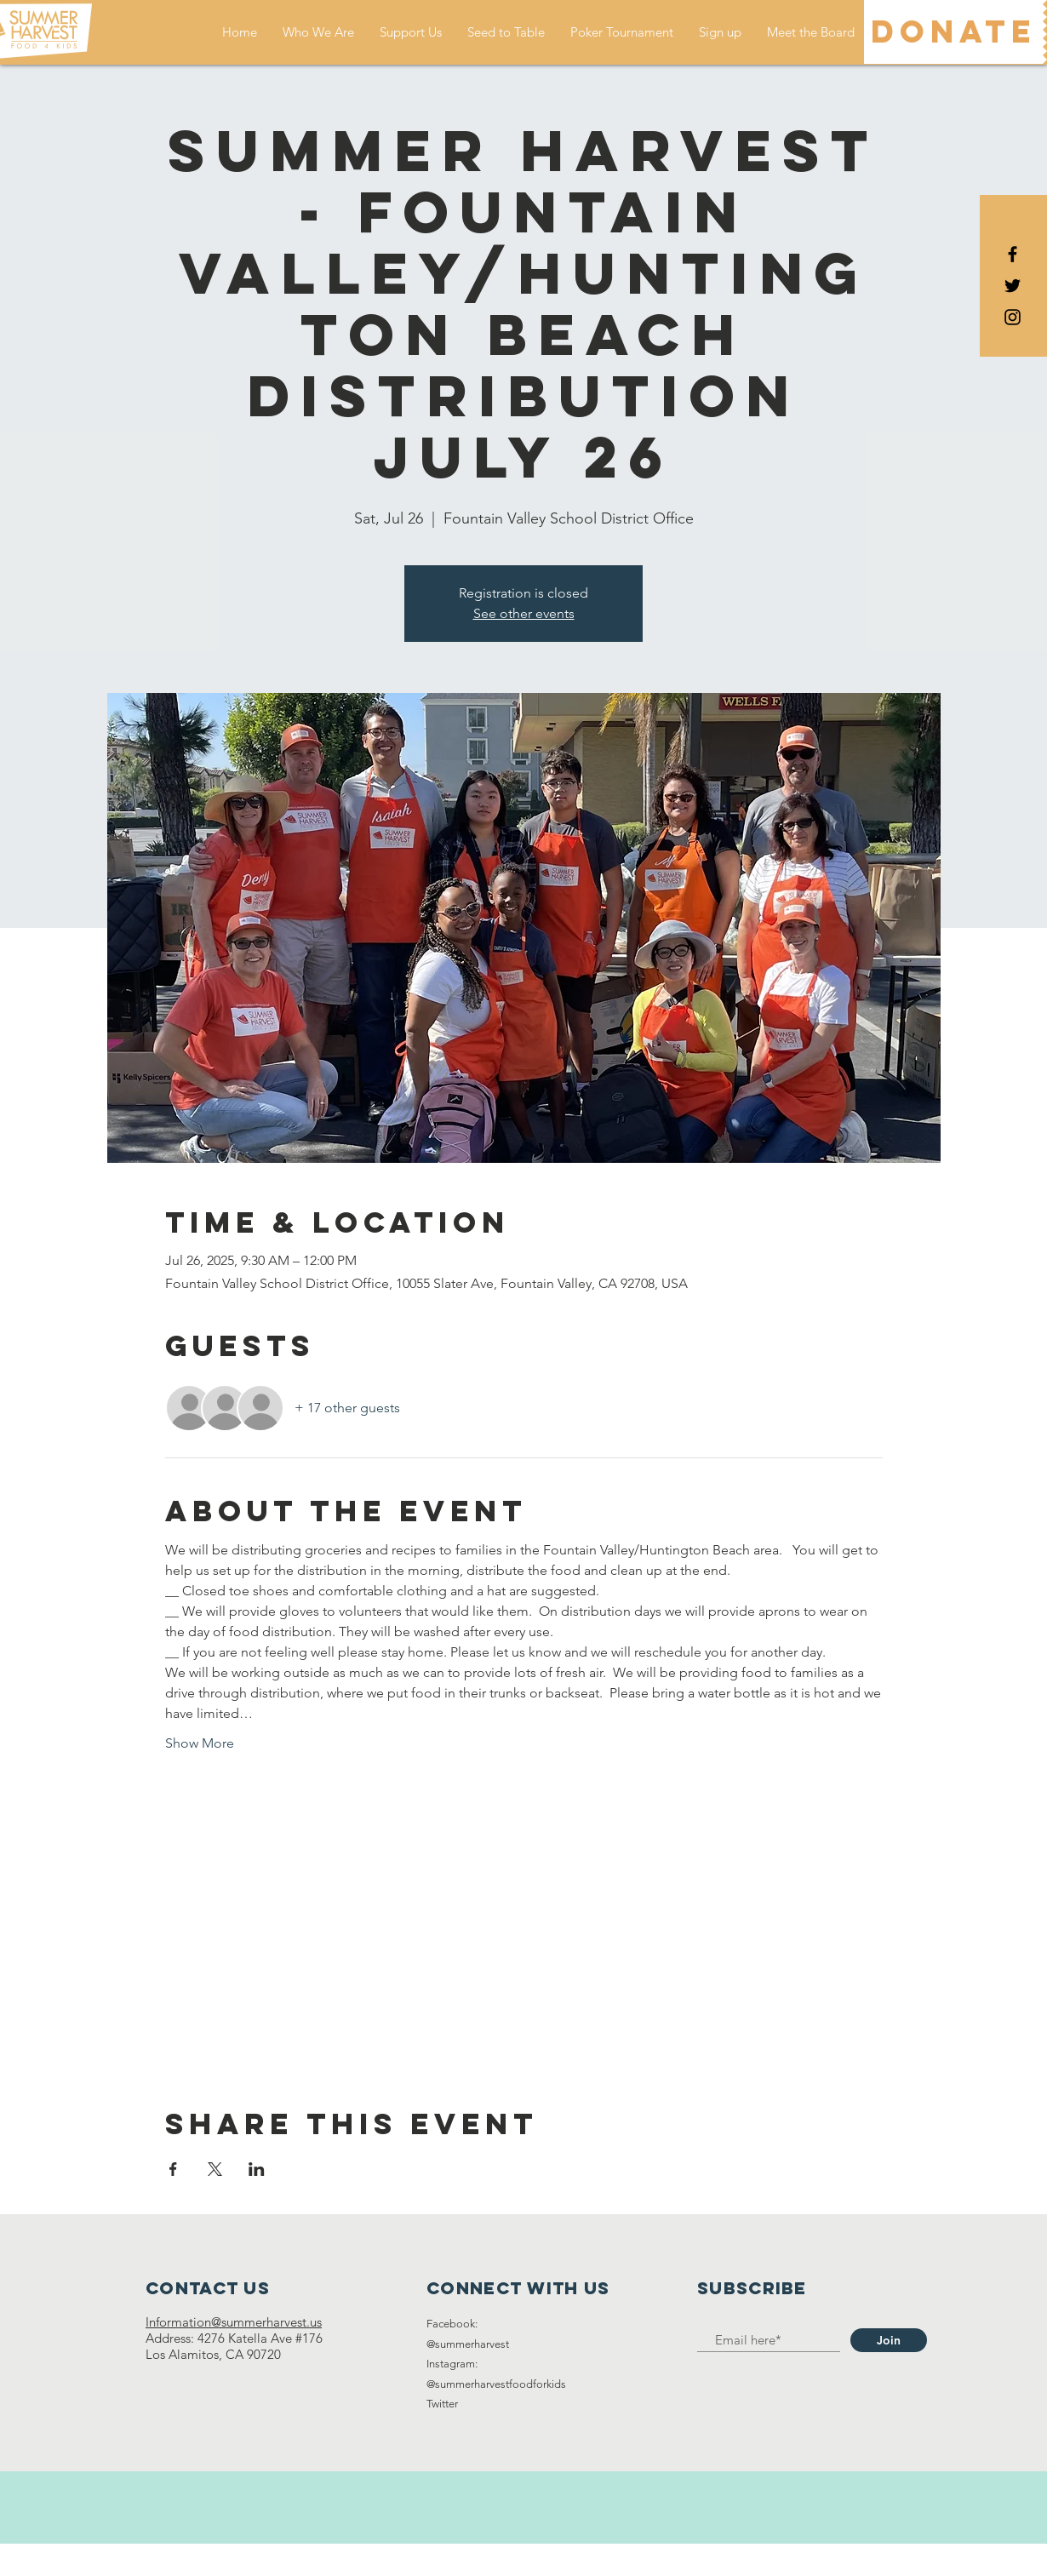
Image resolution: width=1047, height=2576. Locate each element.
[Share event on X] (215, 2169)
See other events (524, 613)
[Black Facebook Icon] (1012, 254)
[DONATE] (953, 32)
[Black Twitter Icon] (1012, 285)
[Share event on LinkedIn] (257, 2169)
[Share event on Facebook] (173, 2169)
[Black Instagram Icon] (1012, 317)
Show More (199, 1743)
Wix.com (620, 2559)
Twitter (442, 2403)
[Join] (888, 2340)
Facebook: (452, 2323)
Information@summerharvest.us (234, 2322)
